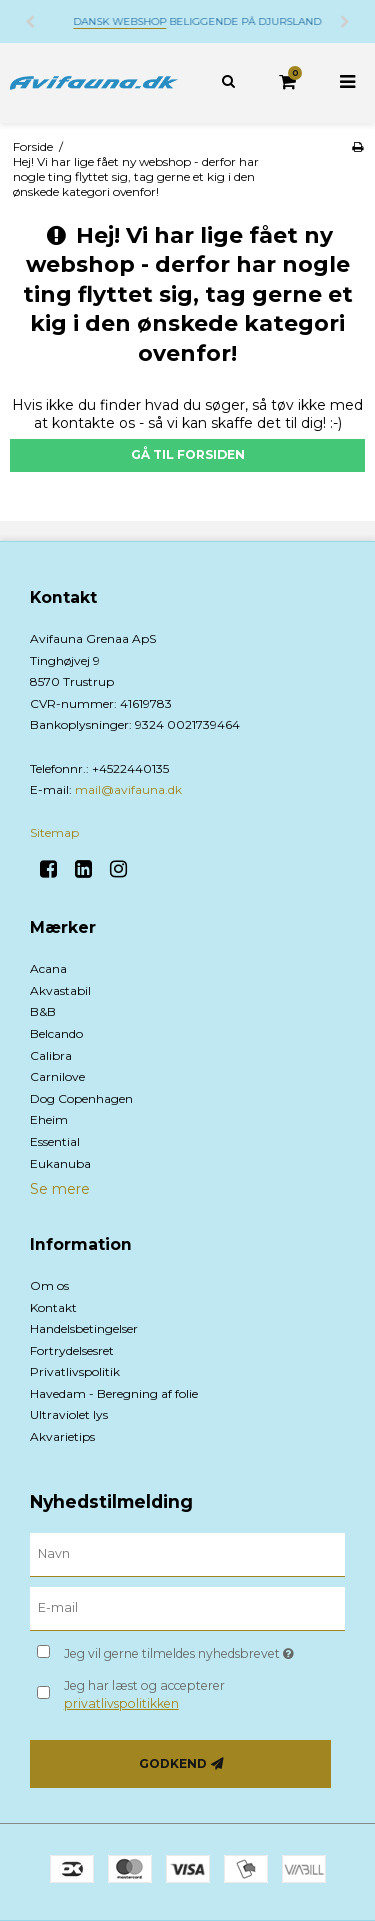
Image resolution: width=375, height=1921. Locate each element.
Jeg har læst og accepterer (144, 1694)
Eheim (49, 1119)
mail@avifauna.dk (128, 789)
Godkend (173, 1763)
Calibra (51, 1055)
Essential (55, 1141)
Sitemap (54, 832)
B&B (43, 1011)
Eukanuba (60, 1163)
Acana (48, 968)
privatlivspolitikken (121, 1703)
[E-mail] (187, 1608)
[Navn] (187, 1554)
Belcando (56, 1033)
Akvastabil (60, 990)
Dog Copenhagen (81, 1098)
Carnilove (57, 1076)
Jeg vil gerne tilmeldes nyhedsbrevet (186, 1649)
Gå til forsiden (188, 454)
